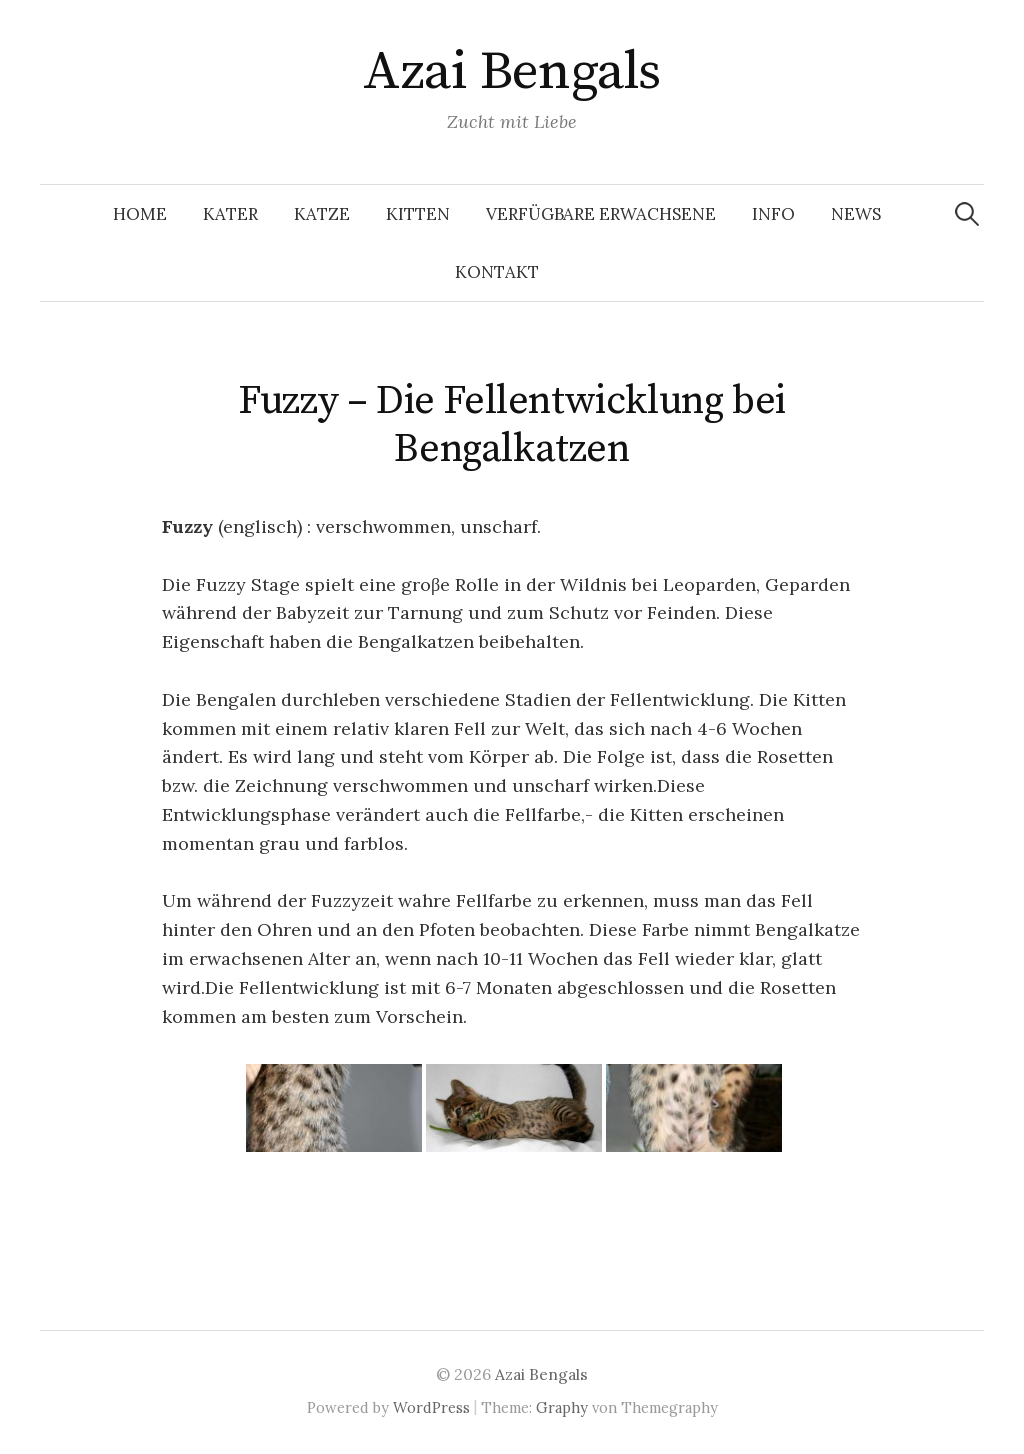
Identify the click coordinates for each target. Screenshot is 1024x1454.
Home (140, 214)
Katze (322, 214)
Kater (230, 214)
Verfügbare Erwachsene (601, 214)
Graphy (562, 1407)
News (856, 214)
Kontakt (497, 272)
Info (773, 214)
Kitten (418, 214)
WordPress (431, 1407)
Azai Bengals (512, 72)
